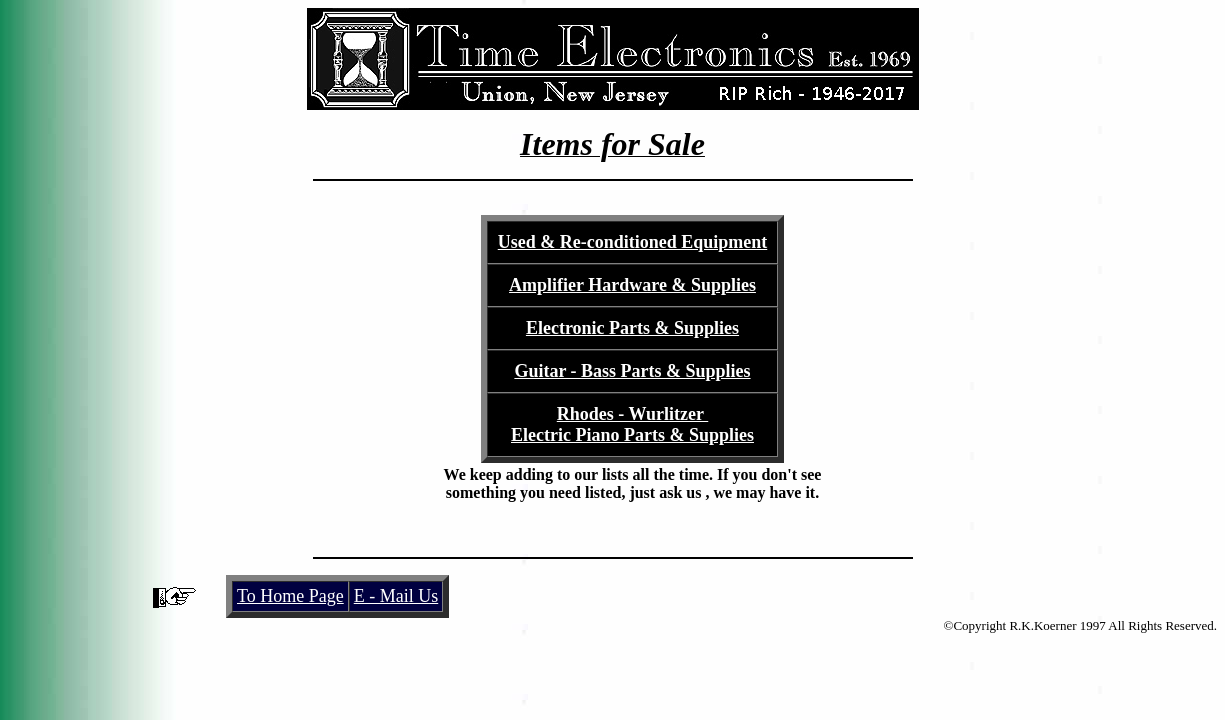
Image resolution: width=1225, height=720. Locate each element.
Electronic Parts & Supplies (632, 328)
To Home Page (290, 596)
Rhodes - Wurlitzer (633, 414)
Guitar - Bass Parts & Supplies (632, 371)
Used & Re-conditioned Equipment (633, 242)
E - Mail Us (396, 596)
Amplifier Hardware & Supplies (632, 285)
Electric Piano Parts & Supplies (632, 435)
